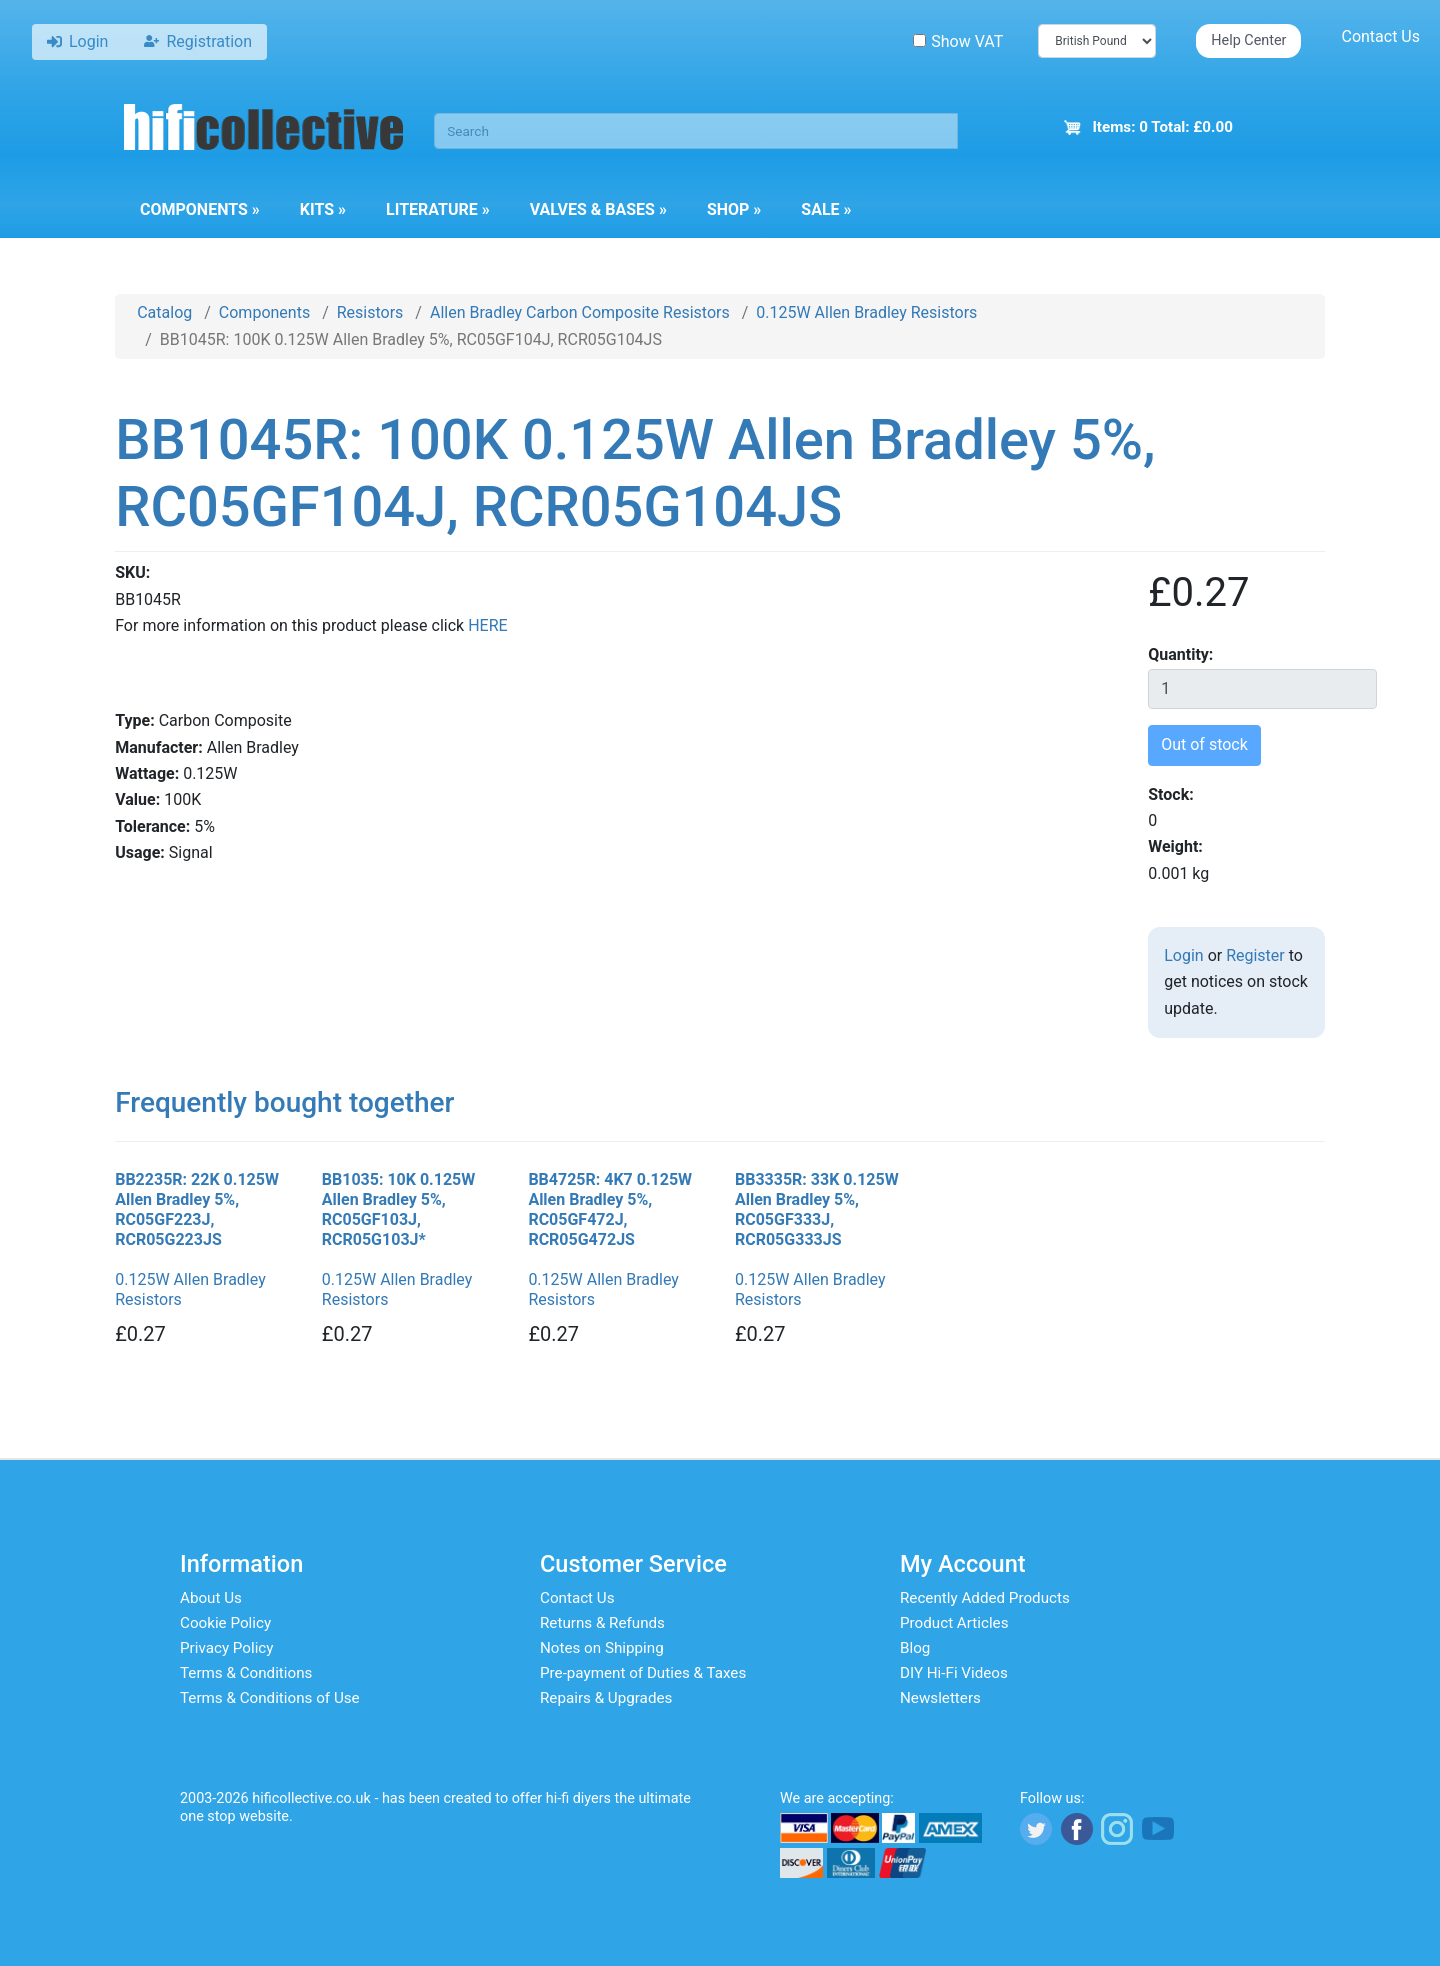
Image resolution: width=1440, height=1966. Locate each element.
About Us (211, 1598)
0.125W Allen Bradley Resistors (866, 312)
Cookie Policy (225, 1623)
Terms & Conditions (246, 1673)
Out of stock (1204, 744)
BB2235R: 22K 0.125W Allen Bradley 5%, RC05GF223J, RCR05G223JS (197, 1209)
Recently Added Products (985, 1598)
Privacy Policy (227, 1648)
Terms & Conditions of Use (270, 1698)
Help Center (1248, 40)
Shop (734, 209)
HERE (487, 625)
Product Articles (954, 1623)
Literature (438, 209)
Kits (323, 209)
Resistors (370, 312)
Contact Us (1380, 36)
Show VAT (958, 41)
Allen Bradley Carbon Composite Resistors (580, 312)
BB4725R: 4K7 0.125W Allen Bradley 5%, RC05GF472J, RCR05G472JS (610, 1209)
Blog (915, 1648)
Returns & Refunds (602, 1623)
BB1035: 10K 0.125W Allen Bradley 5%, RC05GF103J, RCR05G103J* (399, 1209)
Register (1255, 955)
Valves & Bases (598, 209)
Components (200, 209)
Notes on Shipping (602, 1648)
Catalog (164, 312)
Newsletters (940, 1698)
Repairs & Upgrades (606, 1698)
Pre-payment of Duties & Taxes (643, 1673)
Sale (826, 209)
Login (1183, 955)
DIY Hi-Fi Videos (954, 1673)
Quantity (1178, 654)
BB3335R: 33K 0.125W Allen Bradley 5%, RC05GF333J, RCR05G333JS (817, 1209)
